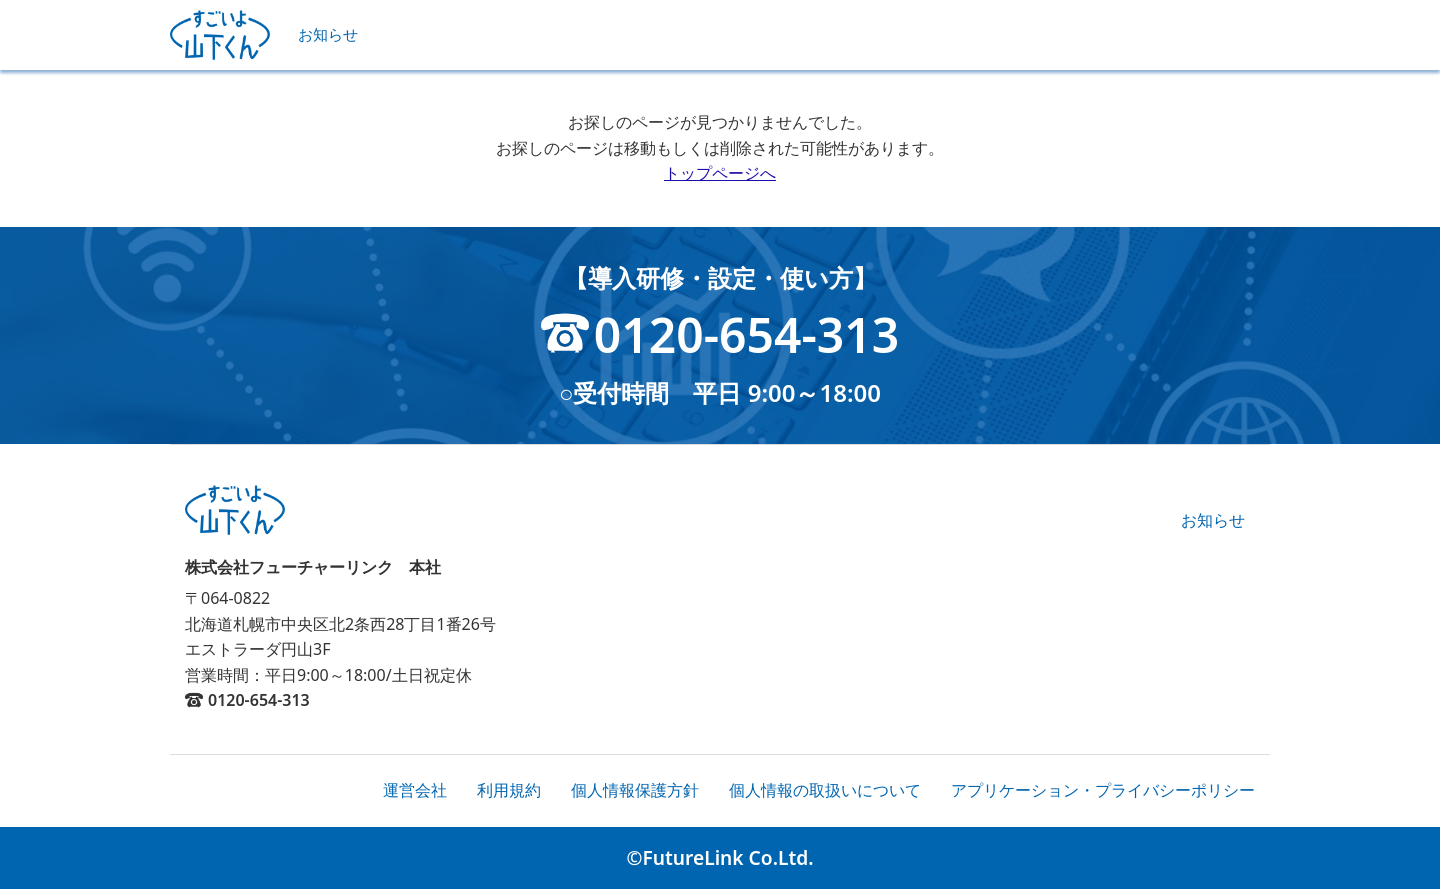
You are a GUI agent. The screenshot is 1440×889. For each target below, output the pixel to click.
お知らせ (328, 34)
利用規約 (509, 790)
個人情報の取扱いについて (825, 790)
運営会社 (415, 790)
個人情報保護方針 (635, 790)
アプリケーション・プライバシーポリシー (1103, 790)
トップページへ (720, 173)
